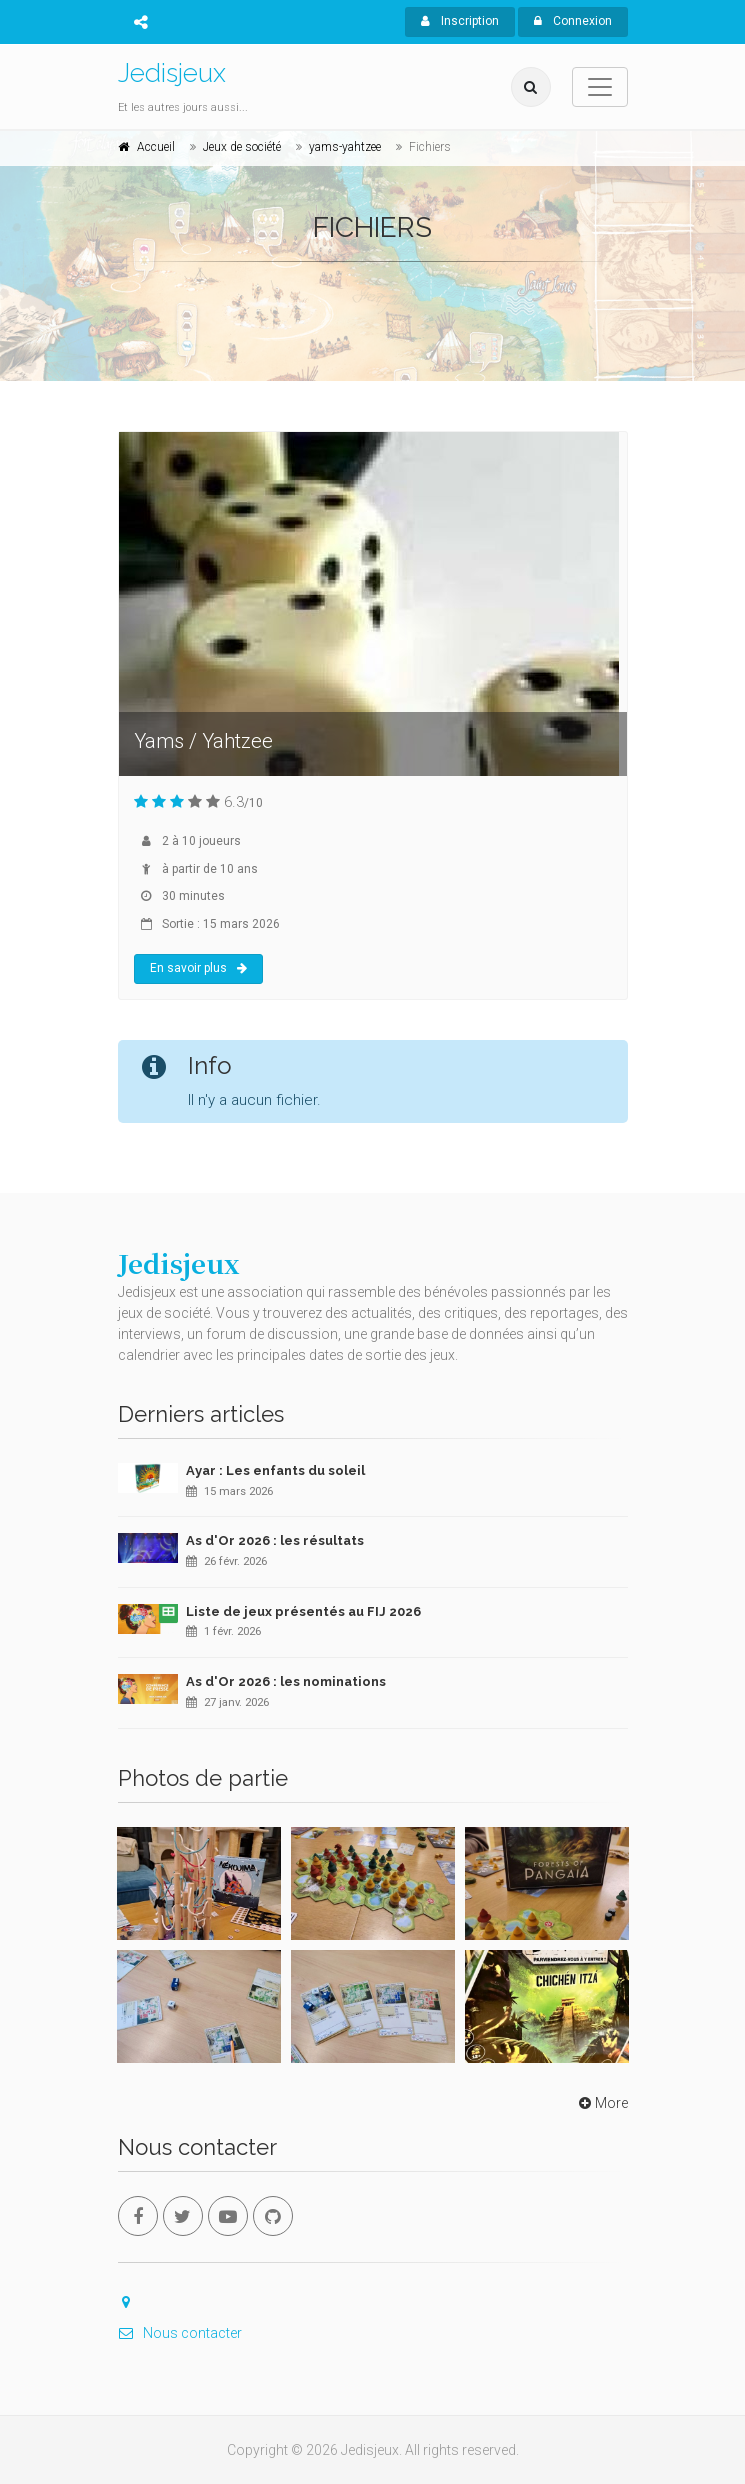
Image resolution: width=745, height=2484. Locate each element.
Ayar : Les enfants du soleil (275, 1470)
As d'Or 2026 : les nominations (286, 1681)
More (601, 2103)
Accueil (156, 147)
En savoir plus (198, 968)
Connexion (573, 21)
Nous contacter (180, 2333)
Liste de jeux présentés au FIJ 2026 (303, 1611)
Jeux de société (242, 147)
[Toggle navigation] (600, 87)
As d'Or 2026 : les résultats (275, 1540)
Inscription (460, 21)
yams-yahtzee (345, 147)
